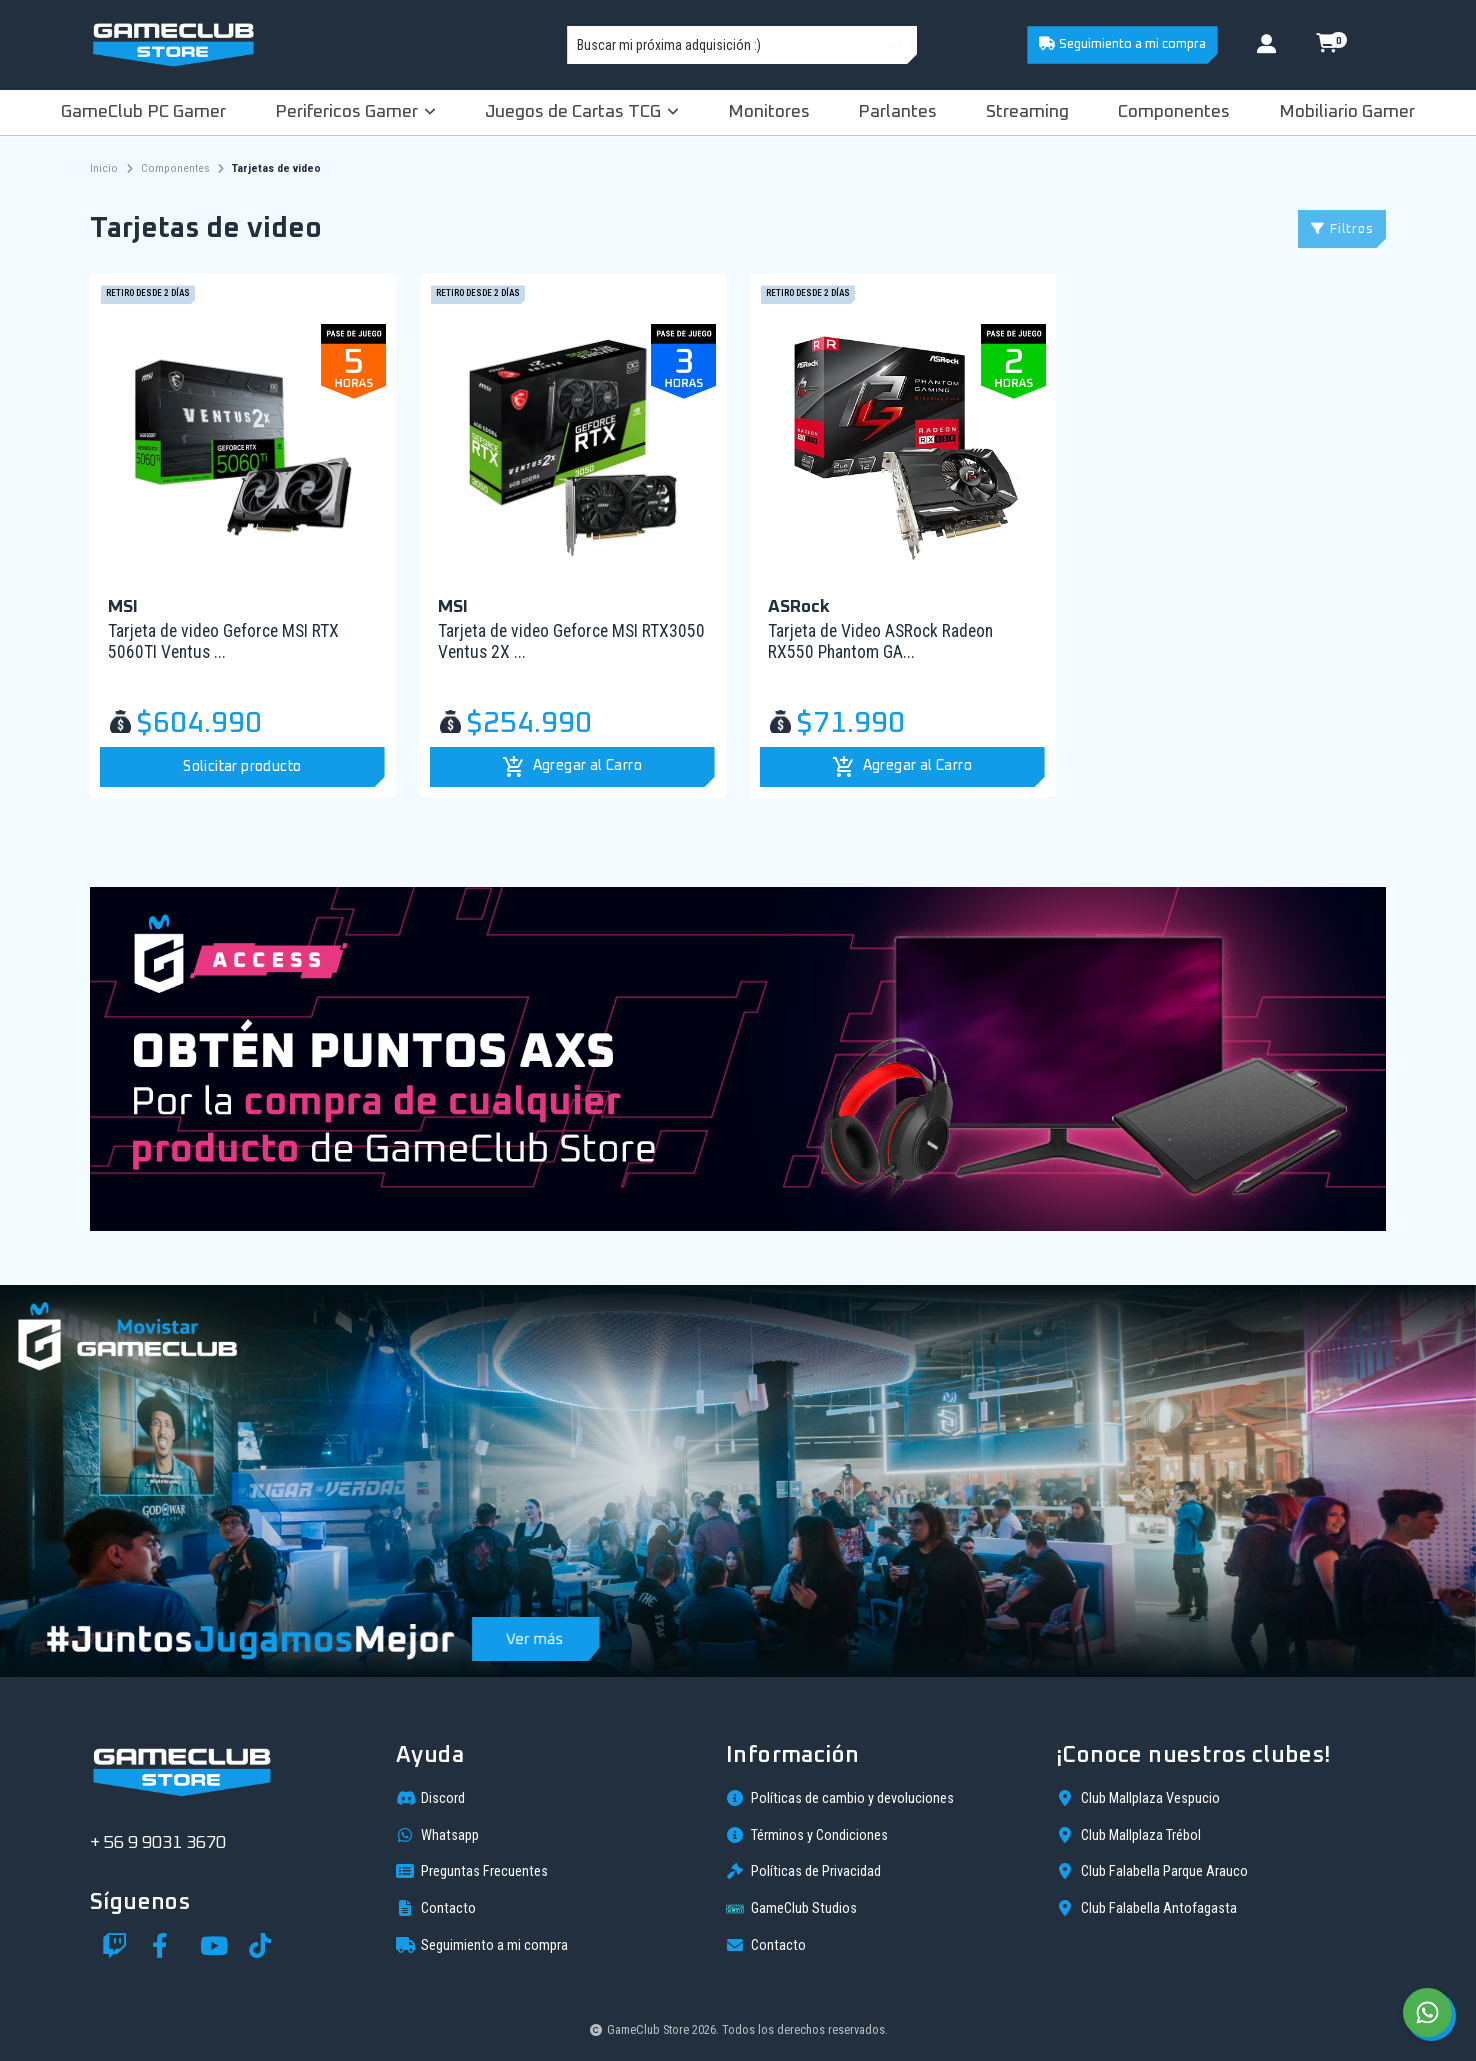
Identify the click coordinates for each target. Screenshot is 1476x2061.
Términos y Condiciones (807, 1835)
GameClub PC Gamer (143, 112)
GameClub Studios (791, 1909)
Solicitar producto (242, 767)
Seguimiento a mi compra (1122, 44)
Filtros (1342, 229)
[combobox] (742, 45)
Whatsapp (437, 1835)
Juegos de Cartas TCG (582, 112)
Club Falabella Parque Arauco (1152, 1871)
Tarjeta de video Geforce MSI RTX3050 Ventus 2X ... (571, 641)
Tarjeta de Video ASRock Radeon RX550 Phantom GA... (880, 641)
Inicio (104, 168)
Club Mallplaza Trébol (1128, 1835)
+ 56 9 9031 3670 (158, 1843)
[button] (572, 767)
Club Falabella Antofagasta (1146, 1908)
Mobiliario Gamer (1347, 112)
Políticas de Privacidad (803, 1871)
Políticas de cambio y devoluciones (840, 1798)
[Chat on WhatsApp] (1427, 2012)
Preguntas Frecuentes (472, 1871)
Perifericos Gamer (355, 112)
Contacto (436, 1908)
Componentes (1174, 112)
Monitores (769, 112)
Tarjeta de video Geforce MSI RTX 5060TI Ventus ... (223, 641)
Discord (430, 1798)
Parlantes (897, 112)
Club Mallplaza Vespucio (1138, 1798)
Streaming (1027, 112)
